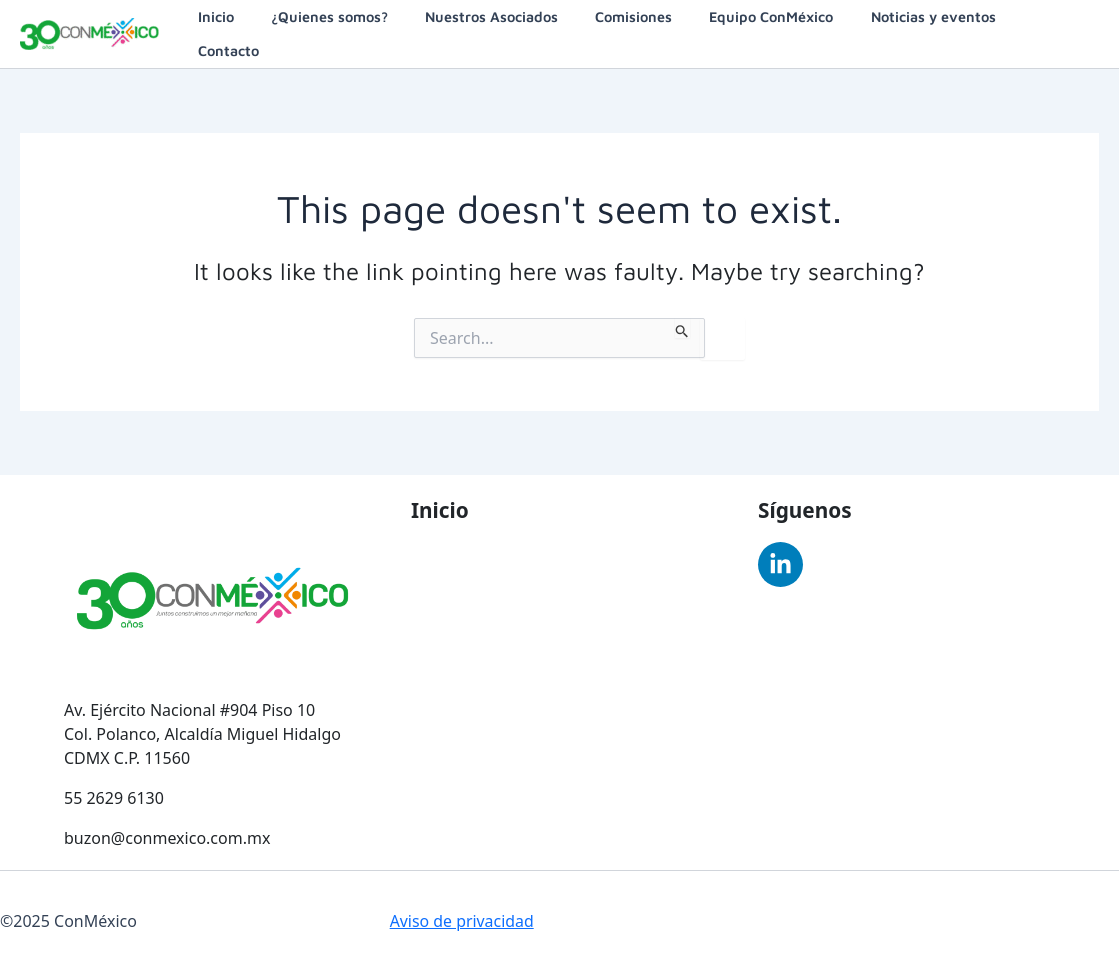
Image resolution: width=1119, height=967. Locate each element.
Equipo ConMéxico (779, 31)
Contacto (1054, 31)
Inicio (257, 31)
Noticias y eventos (932, 31)
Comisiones (649, 31)
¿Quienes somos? (362, 31)
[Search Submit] (682, 324)
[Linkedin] (780, 560)
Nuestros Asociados (515, 31)
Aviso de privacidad (462, 917)
